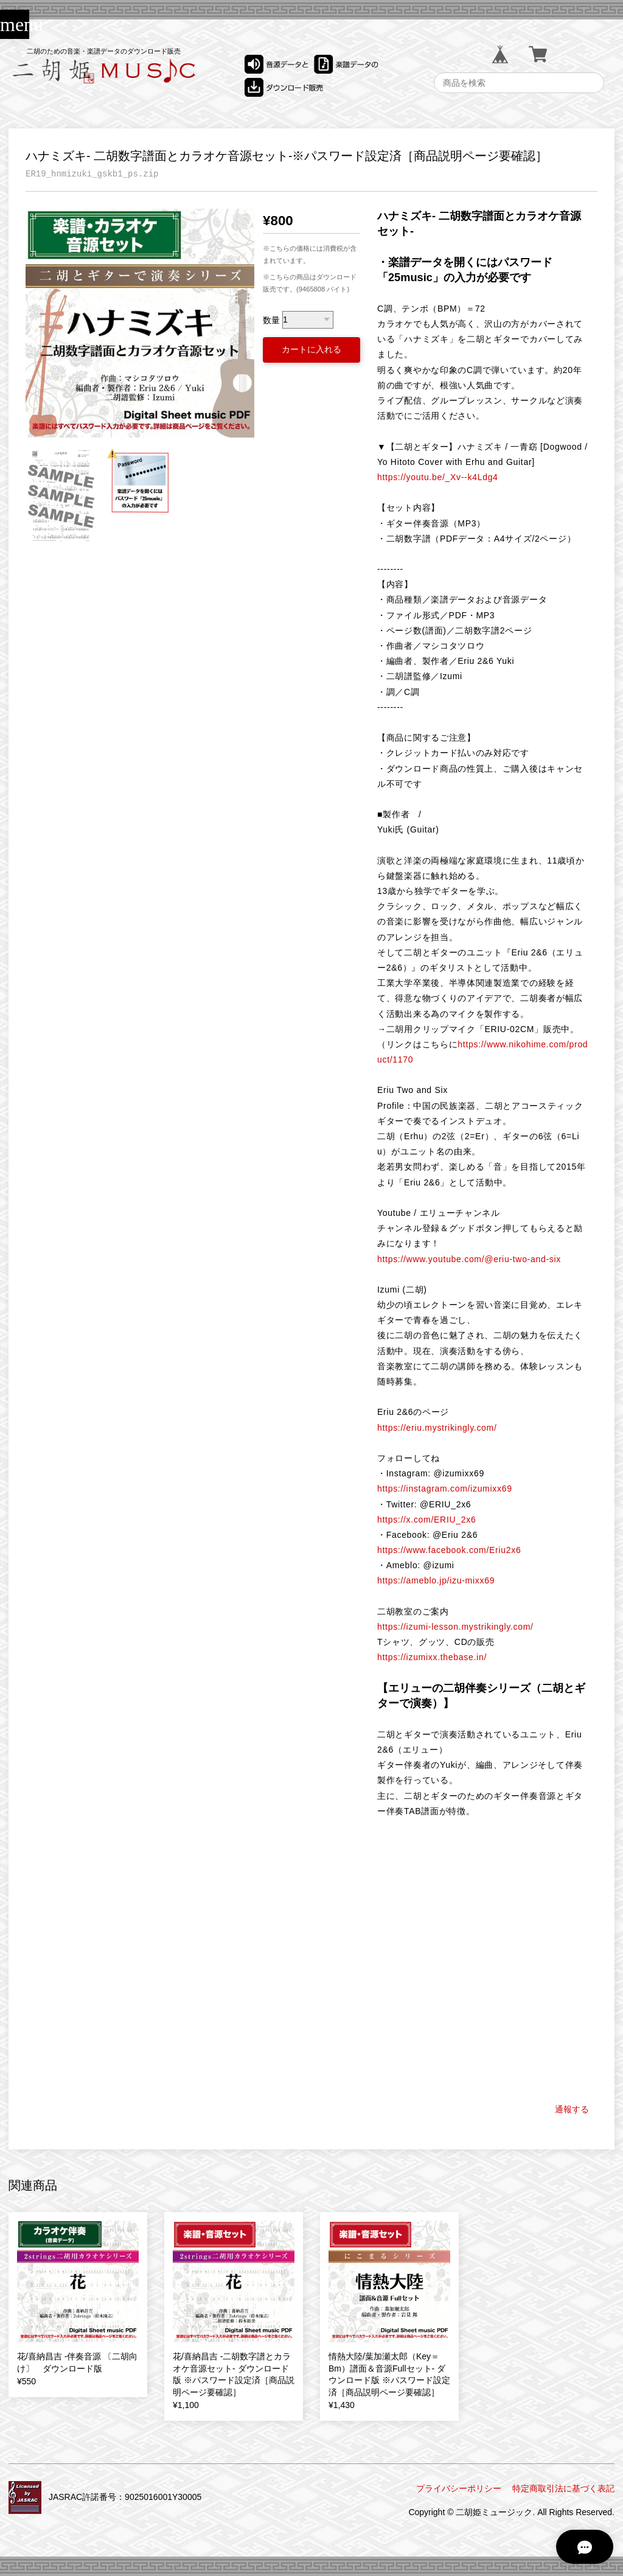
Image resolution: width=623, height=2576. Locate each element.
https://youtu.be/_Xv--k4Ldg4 (437, 477)
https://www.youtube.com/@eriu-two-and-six (469, 1259)
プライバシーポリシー (458, 2488)
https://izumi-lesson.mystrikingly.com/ (455, 1627)
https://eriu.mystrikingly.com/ (437, 1428)
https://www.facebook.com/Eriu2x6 (449, 1550)
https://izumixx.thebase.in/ (432, 1657)
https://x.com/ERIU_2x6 (426, 1519)
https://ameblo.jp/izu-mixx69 (436, 1580)
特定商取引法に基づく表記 (563, 2488)
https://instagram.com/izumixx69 (444, 1488)
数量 (271, 319)
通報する (572, 2109)
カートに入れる (311, 349)
